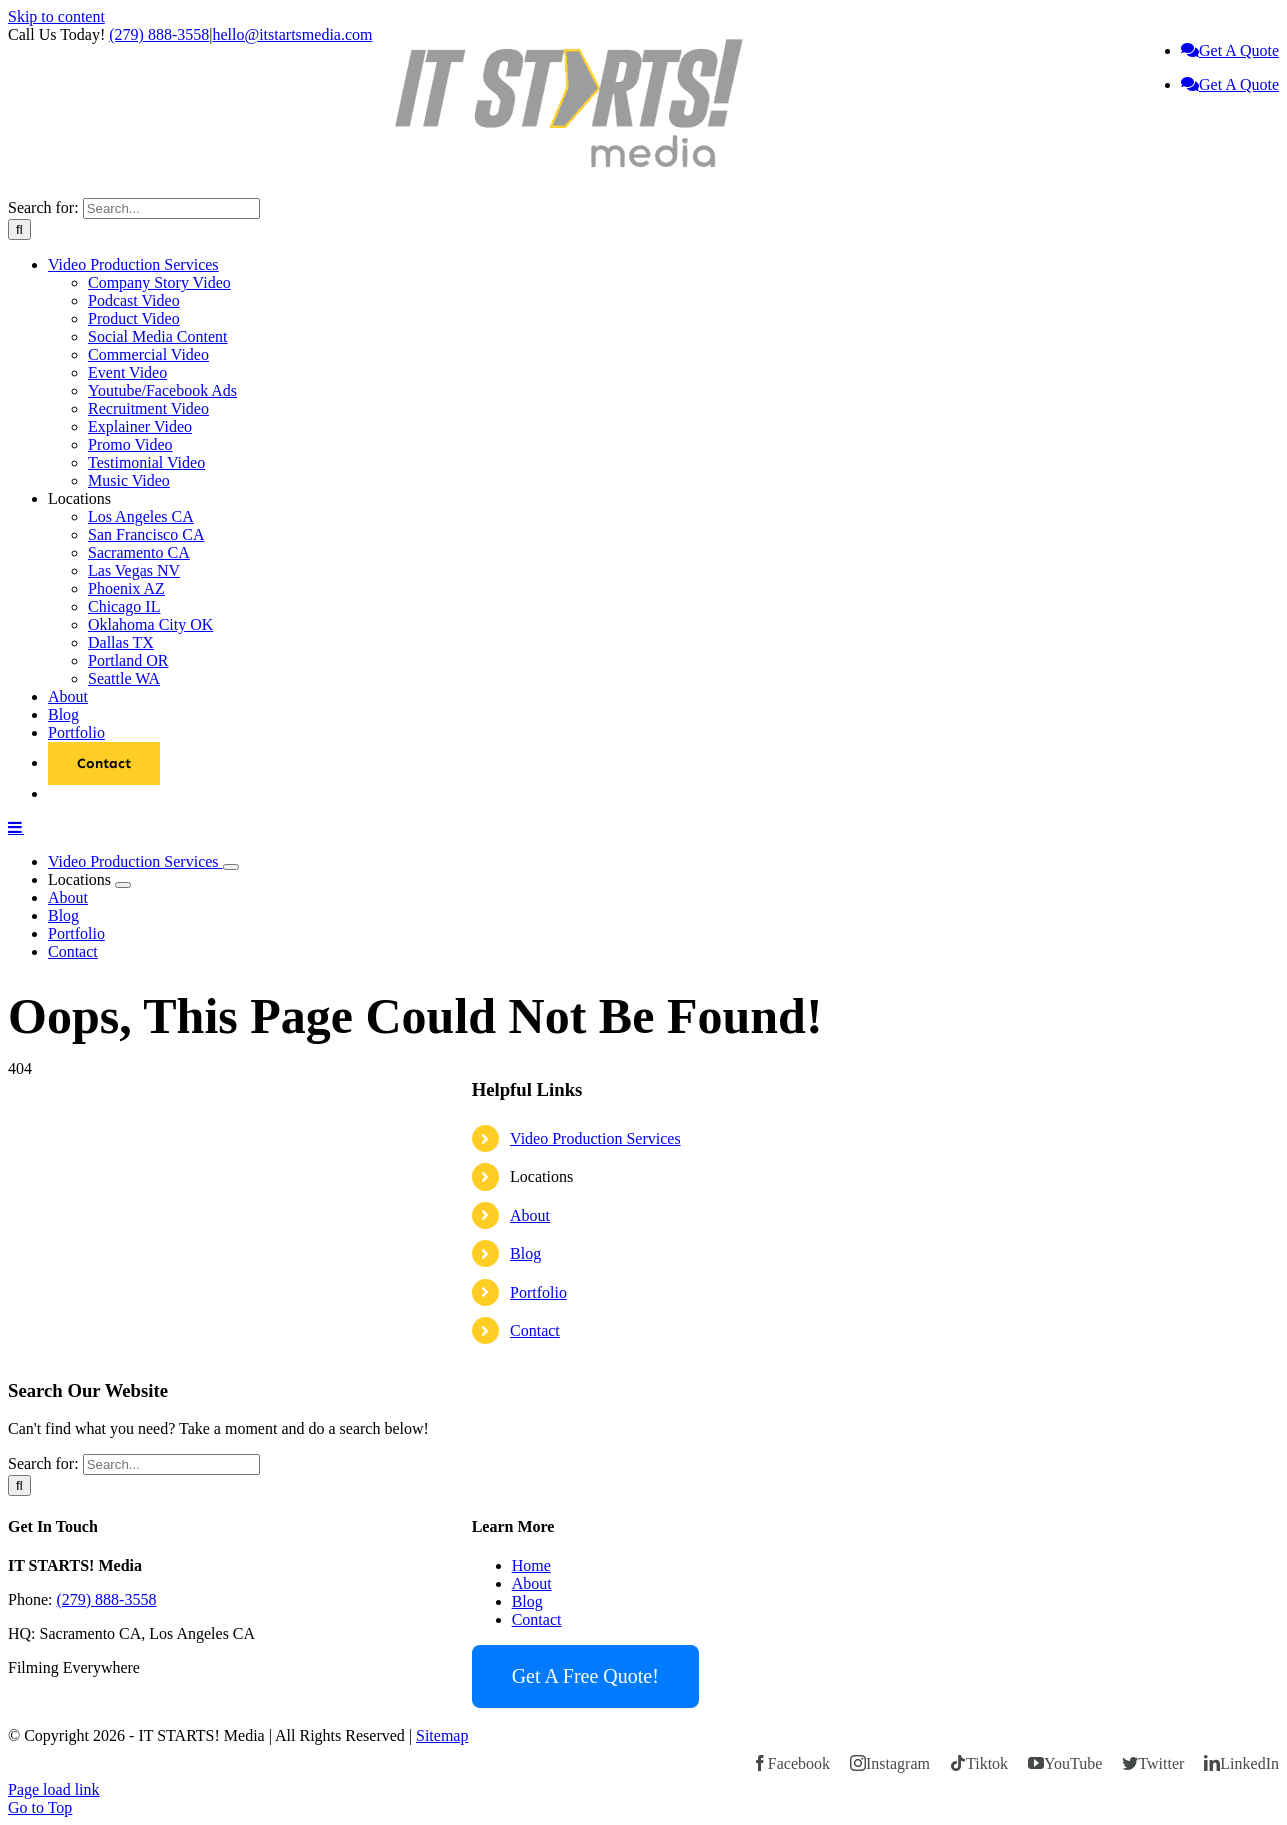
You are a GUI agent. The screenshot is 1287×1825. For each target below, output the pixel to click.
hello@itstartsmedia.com (292, 34)
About (530, 1215)
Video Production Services (595, 1138)
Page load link (54, 1789)
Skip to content (56, 16)
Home (531, 1565)
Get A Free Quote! (585, 1676)
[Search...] (171, 208)
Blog (525, 1253)
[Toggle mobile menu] (16, 827)
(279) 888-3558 (159, 34)
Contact (535, 1330)
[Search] (19, 229)
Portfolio (538, 1292)
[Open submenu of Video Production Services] (231, 867)
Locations (541, 1176)
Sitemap (442, 1735)
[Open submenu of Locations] (123, 885)
